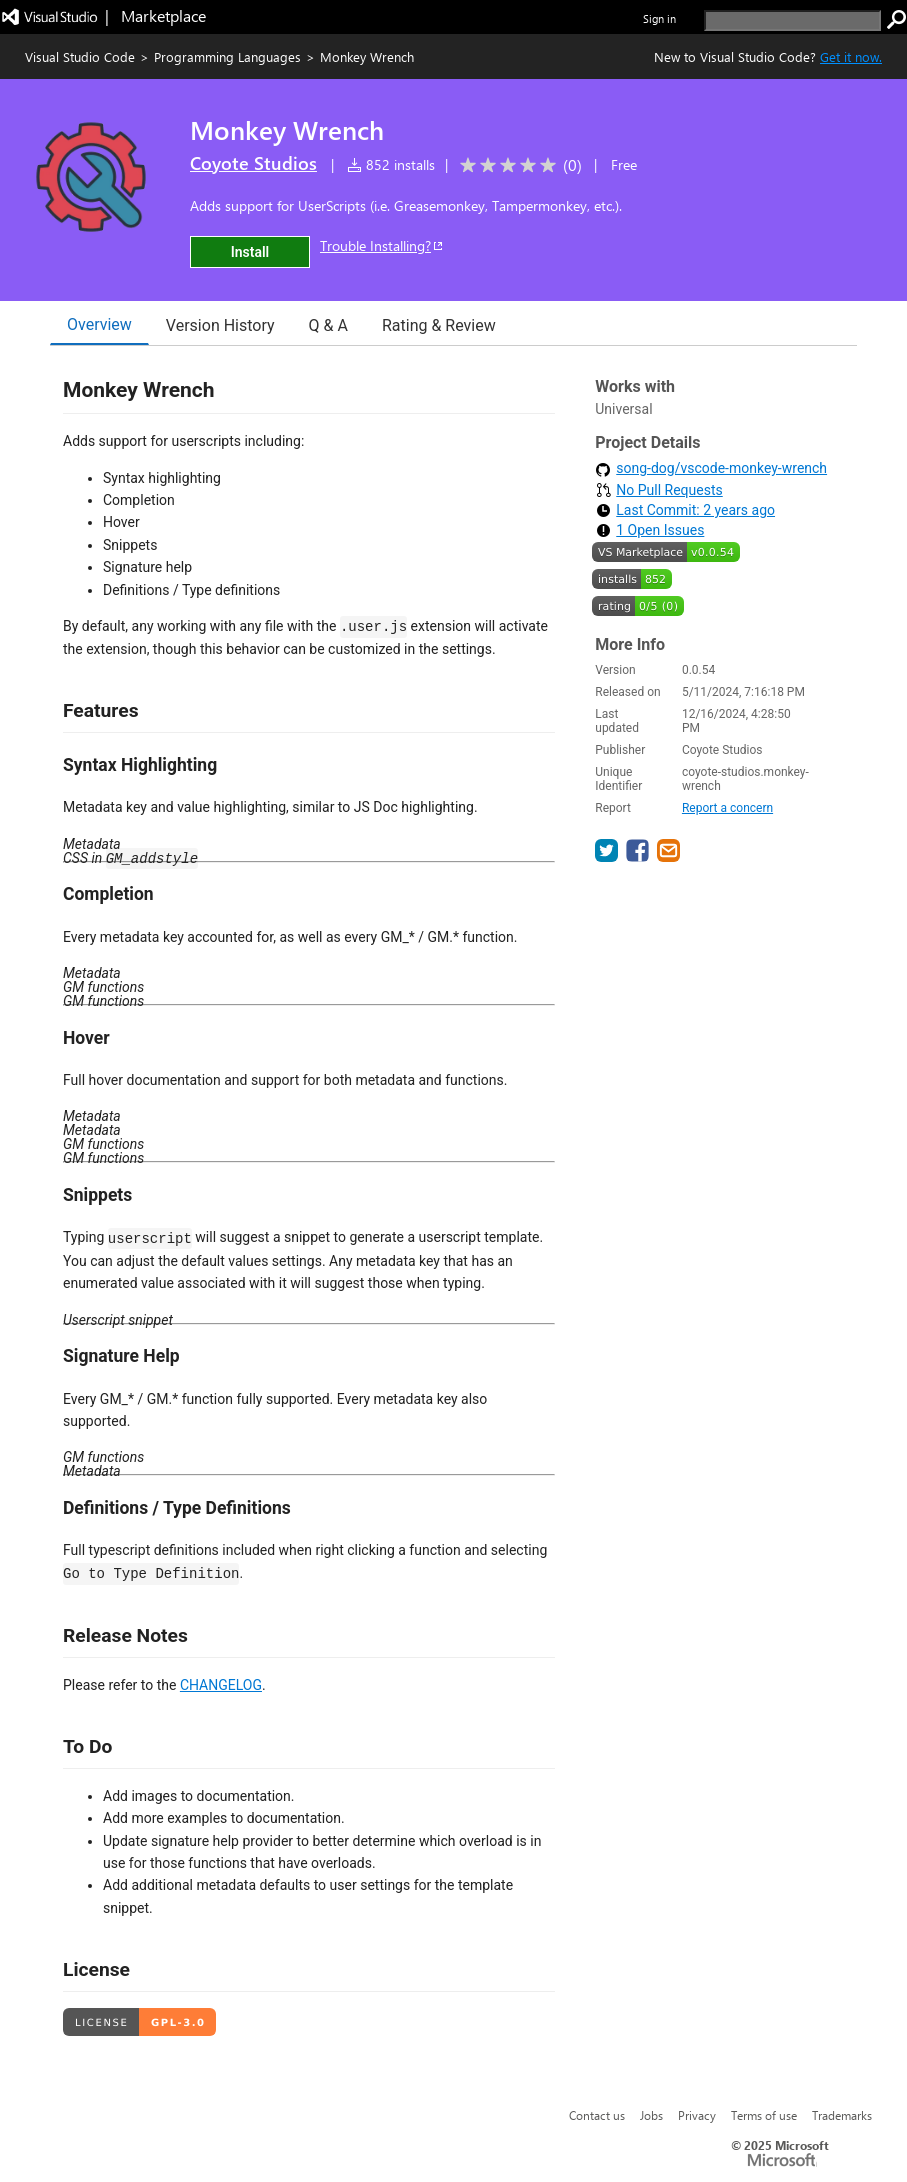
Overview (99, 324)
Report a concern (727, 808)
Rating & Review (439, 325)
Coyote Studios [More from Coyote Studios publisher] (253, 163)
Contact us (597, 2115)
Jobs (651, 2115)
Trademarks (842, 2115)
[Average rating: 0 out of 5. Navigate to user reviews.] (517, 165)
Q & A (328, 325)
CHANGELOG (221, 1685)
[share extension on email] (668, 856)
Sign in (659, 18)
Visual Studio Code (80, 56)
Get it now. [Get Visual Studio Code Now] (851, 56)
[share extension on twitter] (608, 856)
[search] (792, 20)
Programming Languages (227, 56)
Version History (220, 325)
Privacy (697, 2115)
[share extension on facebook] (639, 856)
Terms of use (764, 2115)
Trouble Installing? (382, 245)
